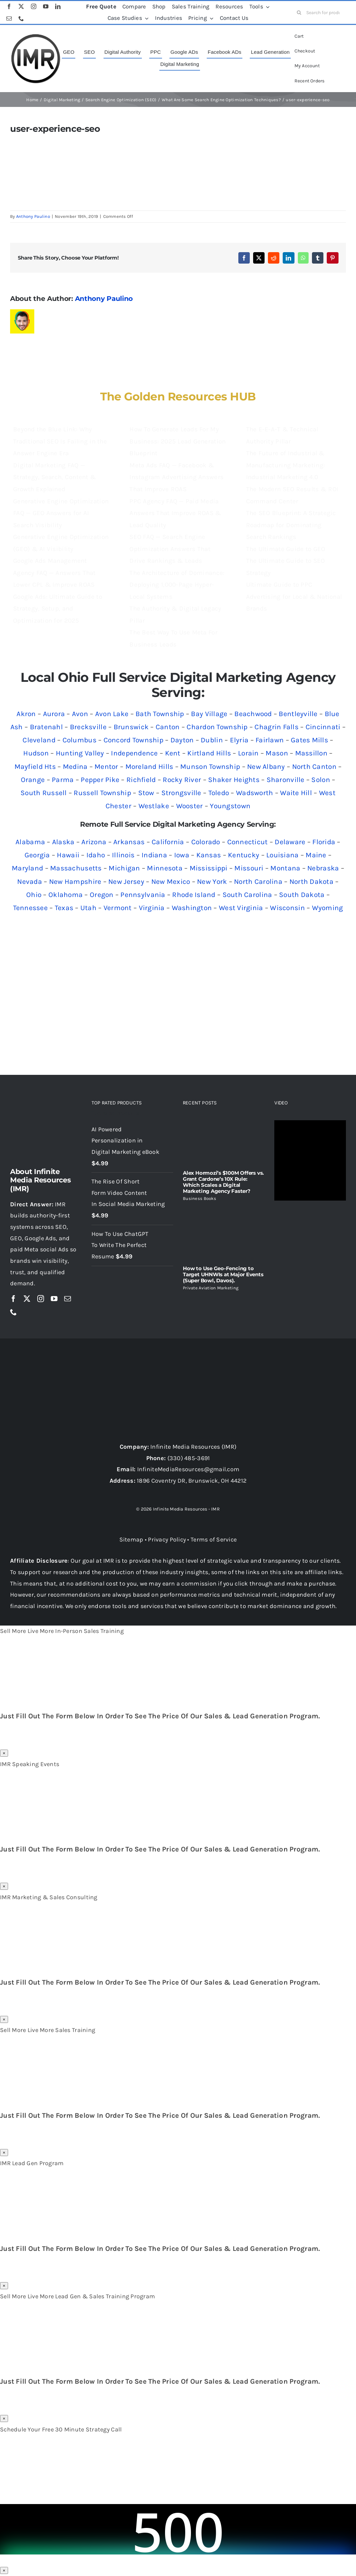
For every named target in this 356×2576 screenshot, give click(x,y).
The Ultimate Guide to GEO (285, 549)
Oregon (102, 895)
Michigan (124, 868)
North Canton (314, 767)
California (168, 842)
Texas (64, 908)
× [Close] (4, 1753)
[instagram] (33, 6)
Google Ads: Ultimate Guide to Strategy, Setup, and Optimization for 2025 (57, 608)
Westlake (154, 806)
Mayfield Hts (35, 767)
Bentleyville (298, 714)
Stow (146, 793)
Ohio (33, 895)
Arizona (93, 842)
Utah (88, 908)
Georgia (37, 855)
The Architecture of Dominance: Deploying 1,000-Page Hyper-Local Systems (176, 584)
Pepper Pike (100, 780)
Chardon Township (217, 727)
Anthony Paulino (33, 216)
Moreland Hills (149, 767)
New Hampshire (75, 881)
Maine (316, 855)
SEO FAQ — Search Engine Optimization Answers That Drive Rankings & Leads (169, 548)
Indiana (154, 855)
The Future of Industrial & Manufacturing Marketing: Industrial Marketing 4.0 (285, 465)
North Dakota (311, 881)
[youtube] (45, 6)
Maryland (27, 868)
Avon (80, 714)
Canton (168, 727)
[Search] (299, 12)
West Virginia (241, 908)
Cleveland (39, 740)
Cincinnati (323, 727)
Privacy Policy (167, 1539)
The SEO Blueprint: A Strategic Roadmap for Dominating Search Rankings (291, 525)
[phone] (21, 18)
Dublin (212, 740)
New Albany (266, 767)
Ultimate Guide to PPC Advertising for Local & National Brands (294, 596)
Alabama (30, 842)
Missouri (248, 868)
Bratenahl (46, 727)
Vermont (118, 908)
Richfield (141, 780)
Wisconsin (287, 908)
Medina (75, 767)
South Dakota (301, 895)
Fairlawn (269, 740)
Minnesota (164, 868)
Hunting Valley (80, 753)
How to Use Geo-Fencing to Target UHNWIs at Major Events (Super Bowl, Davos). (223, 1274)
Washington (192, 908)
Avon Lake (111, 714)
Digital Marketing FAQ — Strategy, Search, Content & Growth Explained (54, 477)
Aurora (54, 714)
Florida (323, 842)
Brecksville (88, 727)
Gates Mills (309, 740)
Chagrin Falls (276, 727)
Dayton (182, 740)
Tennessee (30, 908)
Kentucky (243, 855)
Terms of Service (214, 1539)
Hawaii (68, 855)
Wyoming (327, 908)
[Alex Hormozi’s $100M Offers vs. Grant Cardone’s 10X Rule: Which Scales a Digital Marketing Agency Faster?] (224, 1142)
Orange (33, 780)
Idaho (95, 855)
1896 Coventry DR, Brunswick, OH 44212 (191, 1480)
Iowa (181, 855)
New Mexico (170, 881)
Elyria (239, 740)
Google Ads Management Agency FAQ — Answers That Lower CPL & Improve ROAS (54, 572)
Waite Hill (296, 793)
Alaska (63, 842)
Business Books (199, 1198)
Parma (63, 780)
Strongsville (181, 793)
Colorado (205, 842)
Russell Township (102, 793)
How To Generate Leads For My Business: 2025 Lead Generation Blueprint (177, 441)
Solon (320, 780)
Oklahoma (65, 895)
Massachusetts (76, 868)
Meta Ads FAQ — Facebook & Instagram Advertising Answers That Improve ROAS (176, 477)
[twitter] (21, 6)
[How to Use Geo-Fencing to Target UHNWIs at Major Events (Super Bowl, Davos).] (224, 1233)
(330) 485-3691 (188, 1458)
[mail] (9, 18)
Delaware (290, 842)
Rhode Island (193, 895)
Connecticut (247, 842)
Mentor (106, 767)
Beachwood (253, 714)
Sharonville (286, 780)
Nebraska (323, 868)
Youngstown (230, 806)
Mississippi (209, 868)
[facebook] (9, 6)
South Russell (44, 793)
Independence (134, 753)
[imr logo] (36, 36)
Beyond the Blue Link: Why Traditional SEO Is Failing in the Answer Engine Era (60, 441)
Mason (277, 753)
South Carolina (247, 895)
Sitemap (131, 1539)
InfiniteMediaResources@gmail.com (188, 1469)
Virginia (152, 908)
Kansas (208, 855)
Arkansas (129, 842)
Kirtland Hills (209, 753)
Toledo (218, 793)
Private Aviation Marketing (210, 1287)
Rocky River (182, 780)
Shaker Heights (234, 780)
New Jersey (126, 881)
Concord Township (133, 740)
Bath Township (159, 714)
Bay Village (209, 714)
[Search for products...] (321, 12)
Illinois (123, 855)
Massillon (311, 753)
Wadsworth (254, 793)
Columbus (79, 740)
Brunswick (131, 727)
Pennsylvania (142, 895)
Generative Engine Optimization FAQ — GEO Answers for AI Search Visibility (61, 513)
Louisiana (282, 855)
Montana (285, 868)
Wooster (189, 806)
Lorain (248, 753)
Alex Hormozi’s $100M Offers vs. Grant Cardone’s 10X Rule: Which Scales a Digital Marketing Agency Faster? (223, 1182)
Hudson (36, 753)
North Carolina (258, 881)
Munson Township (210, 767)
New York (212, 881)
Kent (173, 753)
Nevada (29, 881)
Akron (26, 714)
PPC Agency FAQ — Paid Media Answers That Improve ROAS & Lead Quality (175, 513)
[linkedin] (58, 6)
